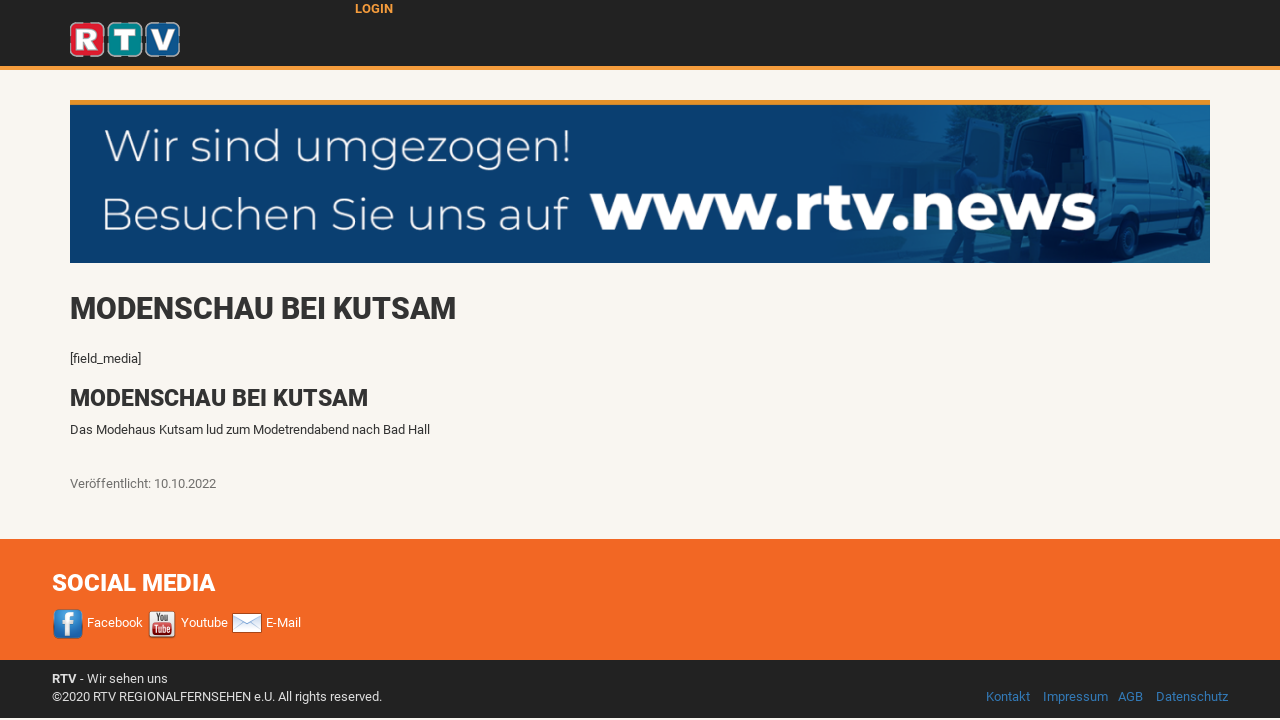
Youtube (187, 622)
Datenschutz (1192, 696)
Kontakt (1008, 696)
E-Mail (266, 622)
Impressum (1075, 696)
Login (374, 8)
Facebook (97, 622)
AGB (1130, 696)
